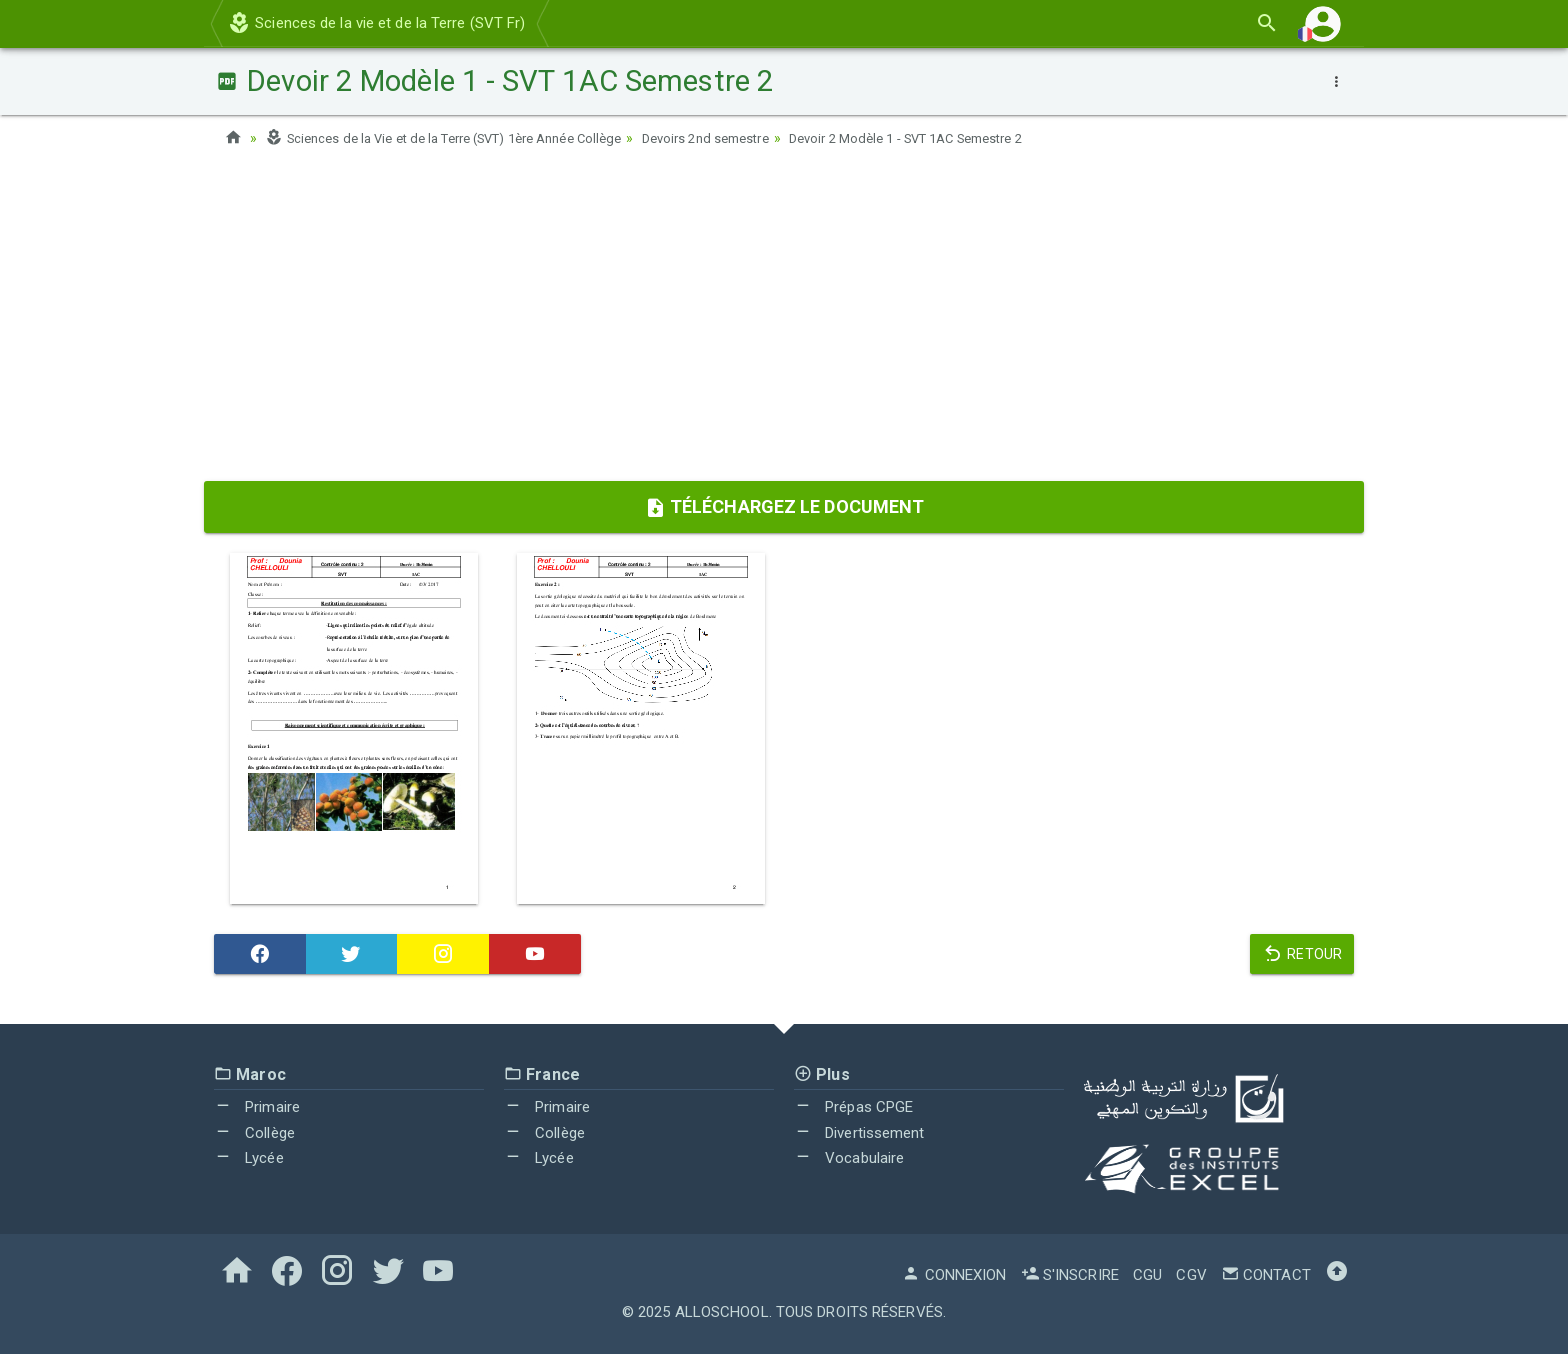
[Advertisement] (784, 321)
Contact (1266, 1275)
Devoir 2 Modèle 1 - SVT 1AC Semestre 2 (969, 138)
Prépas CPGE (853, 1107)
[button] (1323, 23)
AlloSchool (722, 1312)
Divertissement (859, 1133)
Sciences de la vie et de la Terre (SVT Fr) (376, 23)
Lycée (249, 1158)
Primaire (257, 1107)
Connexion (954, 1275)
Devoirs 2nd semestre (749, 138)
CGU (1147, 1275)
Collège (254, 1133)
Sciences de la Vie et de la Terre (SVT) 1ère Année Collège (461, 138)
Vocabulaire (849, 1158)
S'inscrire (1070, 1275)
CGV (1191, 1275)
